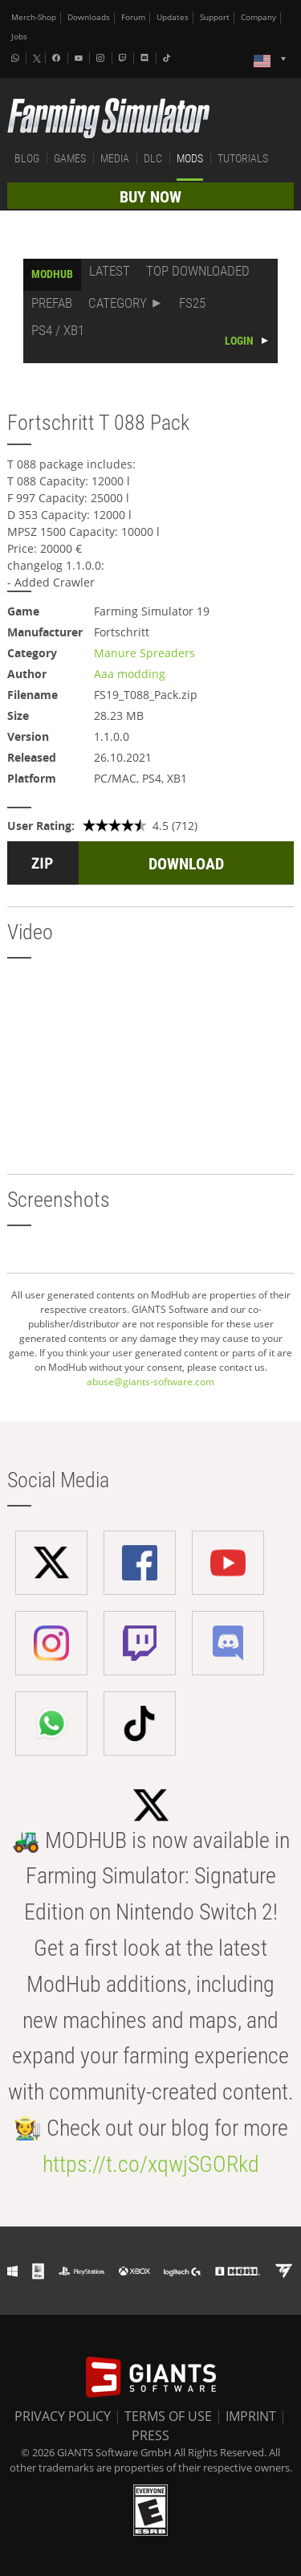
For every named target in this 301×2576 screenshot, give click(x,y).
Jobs (19, 36)
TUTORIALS (243, 158)
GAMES (70, 158)
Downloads (88, 17)
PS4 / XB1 (57, 330)
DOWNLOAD (186, 863)
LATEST (109, 271)
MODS (190, 158)
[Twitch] (124, 58)
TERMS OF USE (168, 2416)
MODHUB (52, 274)
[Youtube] (80, 58)
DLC (153, 158)
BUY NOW (150, 196)
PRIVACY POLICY (62, 2416)
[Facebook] (57, 58)
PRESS (150, 2435)
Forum (133, 17)
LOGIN (239, 340)
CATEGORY (117, 303)
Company (258, 17)
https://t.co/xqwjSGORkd (151, 2164)
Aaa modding (129, 673)
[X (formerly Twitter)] (37, 58)
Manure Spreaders (144, 652)
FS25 (192, 303)
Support (215, 17)
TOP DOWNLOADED (198, 271)
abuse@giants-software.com (150, 1381)
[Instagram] (102, 58)
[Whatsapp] (16, 58)
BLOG (26, 158)
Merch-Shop (33, 17)
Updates (173, 17)
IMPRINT (251, 2416)
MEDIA (114, 158)
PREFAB (51, 303)
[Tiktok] (168, 58)
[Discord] (146, 58)
